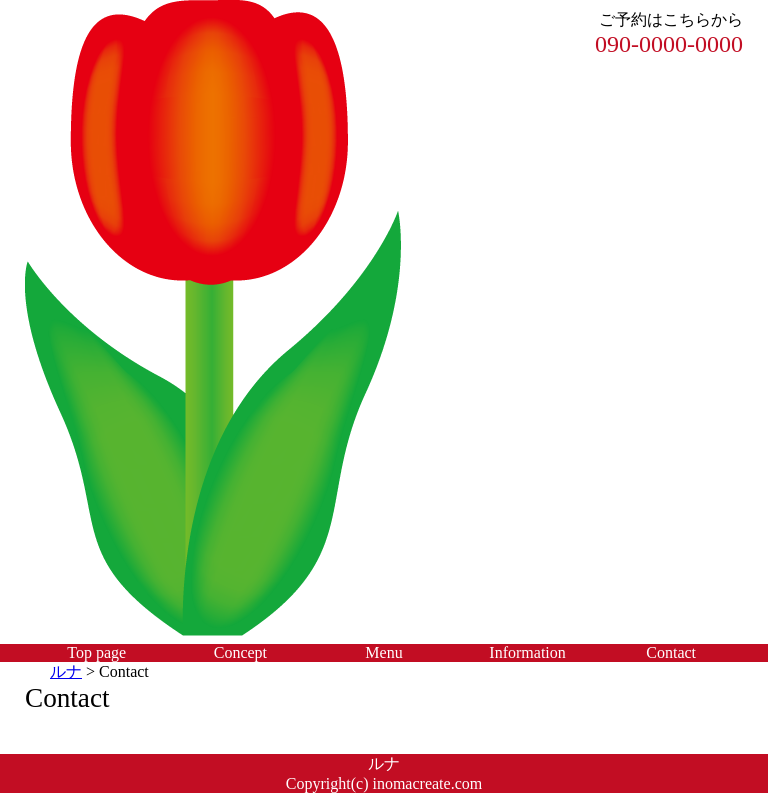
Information (527, 652)
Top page (96, 652)
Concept (240, 652)
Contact (671, 652)
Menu (383, 652)
